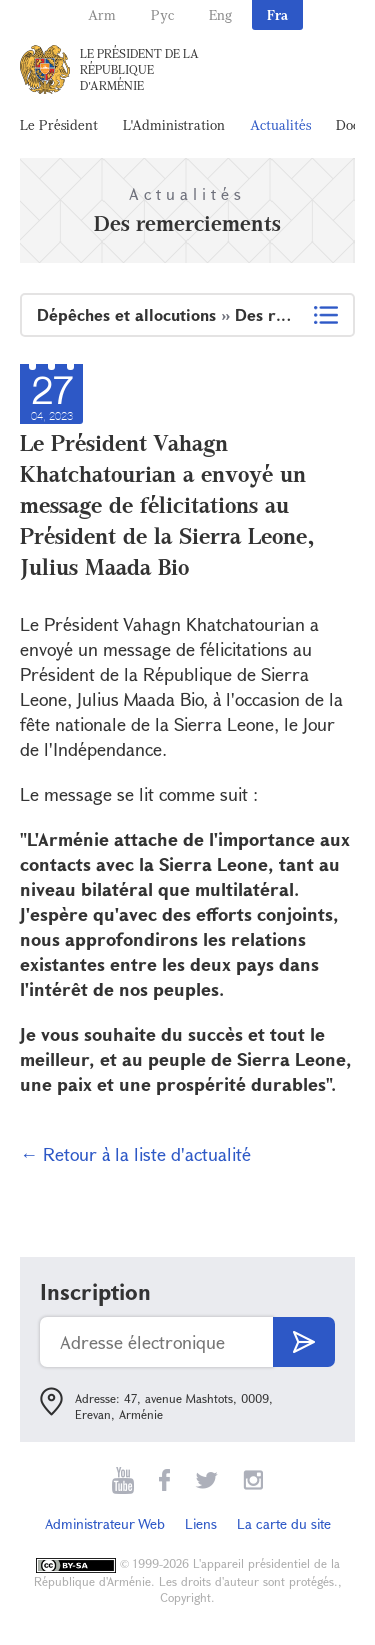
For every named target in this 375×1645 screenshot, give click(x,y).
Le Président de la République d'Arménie (139, 69)
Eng (220, 14)
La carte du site (284, 1523)
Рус (162, 14)
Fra (277, 14)
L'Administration (174, 124)
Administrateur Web (105, 1523)
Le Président (59, 124)
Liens (201, 1523)
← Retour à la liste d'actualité (135, 1154)
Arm (102, 14)
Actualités (280, 124)
